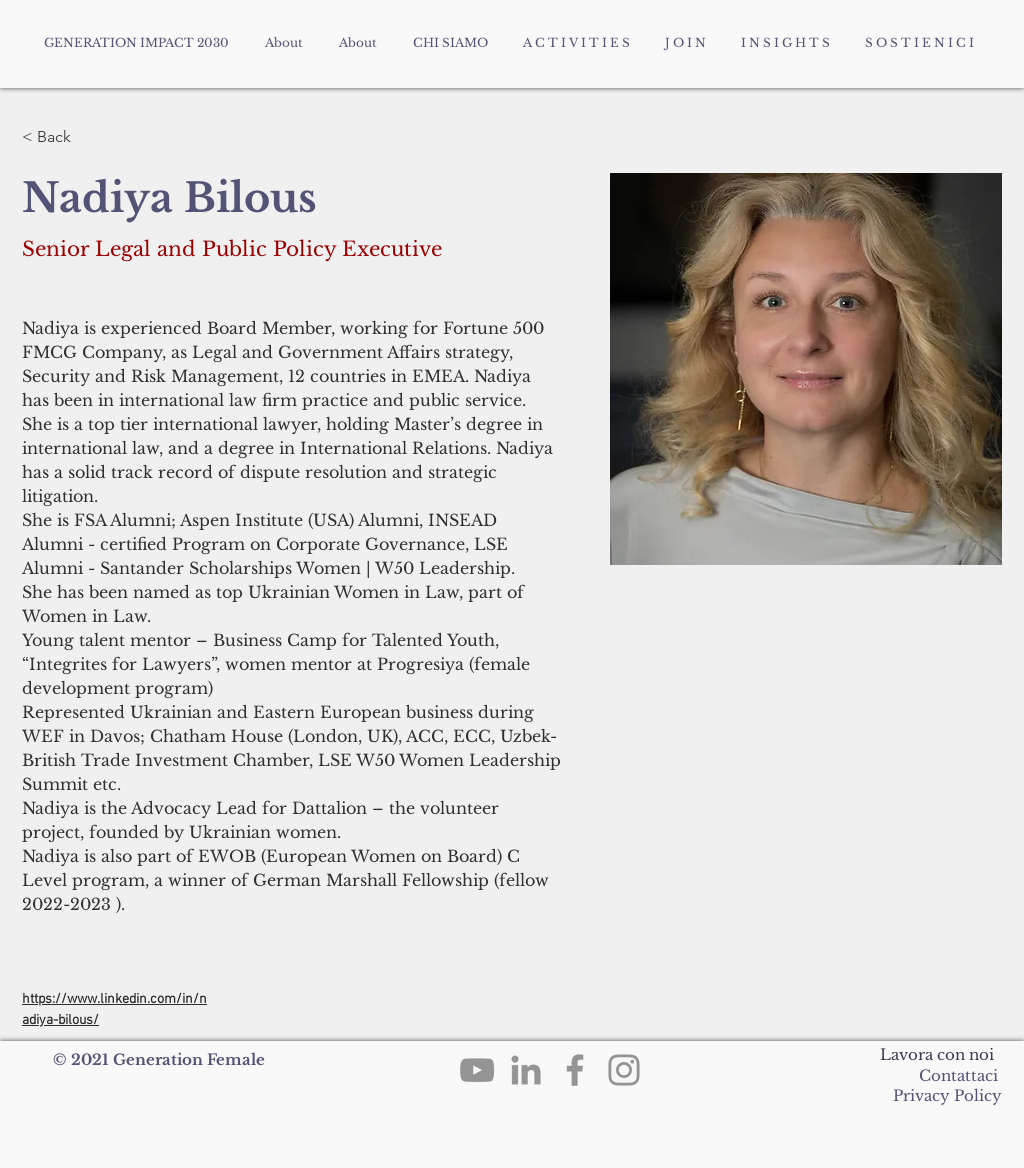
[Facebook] (575, 1070)
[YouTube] (477, 1070)
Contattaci (958, 1075)
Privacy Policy (945, 1095)
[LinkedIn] (526, 1070)
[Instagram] (624, 1070)
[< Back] (61, 137)
